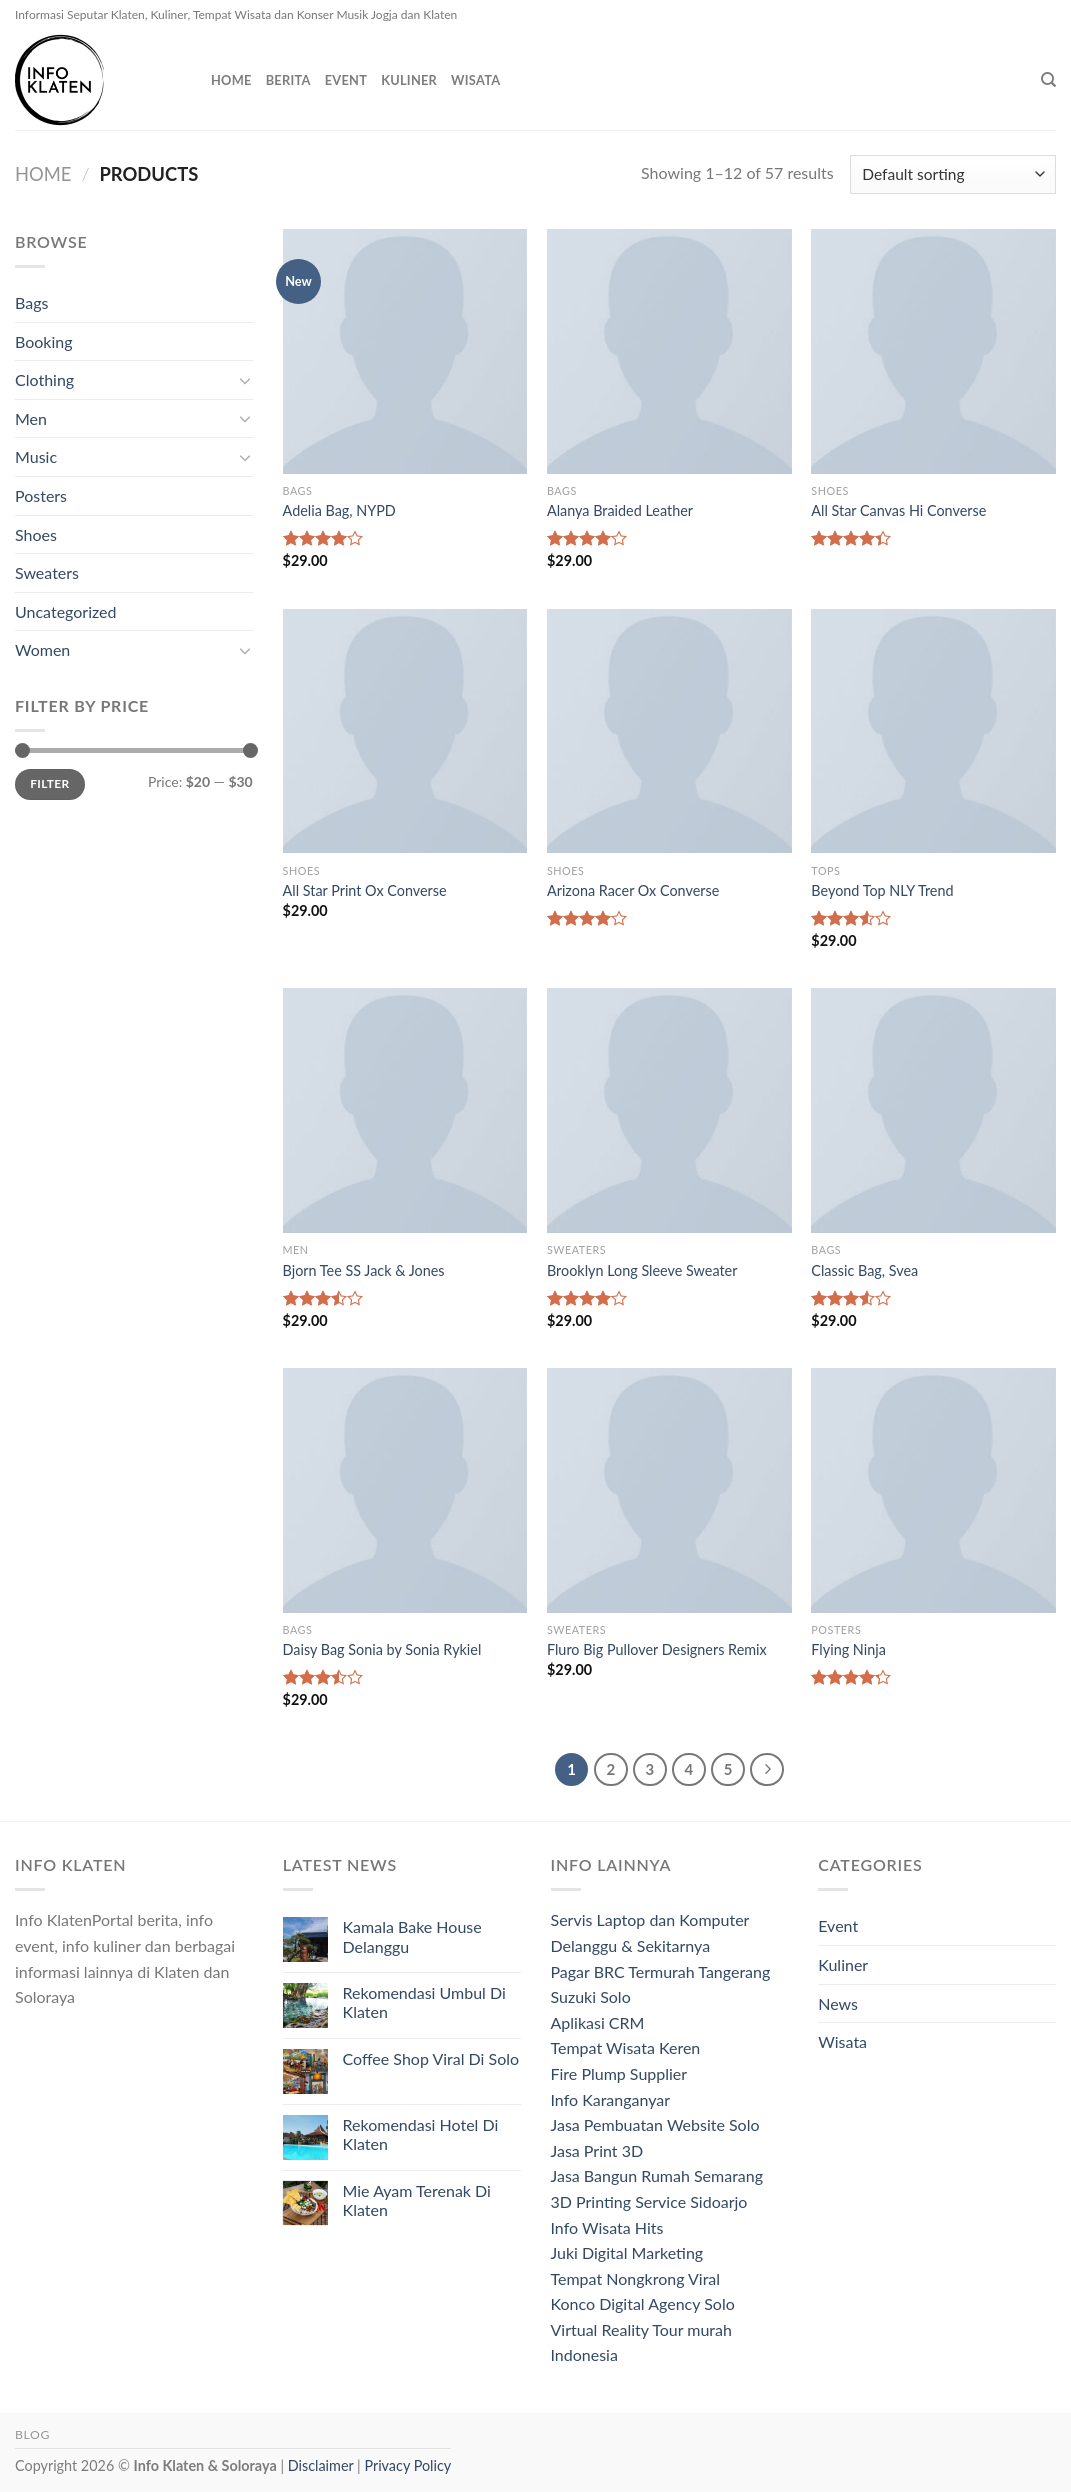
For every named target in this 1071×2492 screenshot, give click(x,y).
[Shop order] (953, 174)
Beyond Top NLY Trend (882, 890)
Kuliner (409, 80)
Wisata (475, 80)
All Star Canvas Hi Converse (898, 510)
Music (36, 456)
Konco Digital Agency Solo (643, 2303)
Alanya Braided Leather (620, 510)
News (838, 2003)
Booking (44, 341)
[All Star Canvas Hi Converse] (933, 351)
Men (31, 418)
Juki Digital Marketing (627, 2252)
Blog (32, 2434)
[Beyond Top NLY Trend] (933, 731)
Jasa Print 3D (597, 2150)
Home (231, 80)
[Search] (1048, 80)
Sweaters (47, 572)
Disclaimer (321, 2465)
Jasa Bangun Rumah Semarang (657, 2175)
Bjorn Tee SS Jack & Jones (364, 1270)
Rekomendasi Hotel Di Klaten (421, 2134)
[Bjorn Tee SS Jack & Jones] (405, 1110)
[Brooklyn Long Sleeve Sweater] (669, 1110)
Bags (31, 302)
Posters (41, 495)
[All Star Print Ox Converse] (405, 731)
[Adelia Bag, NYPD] (405, 351)
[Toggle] (245, 380)
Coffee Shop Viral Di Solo (431, 2058)
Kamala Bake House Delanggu (412, 1936)
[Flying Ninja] (933, 1490)
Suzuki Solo (591, 1996)
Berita (288, 80)
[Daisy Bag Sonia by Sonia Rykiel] (405, 1490)
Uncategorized (66, 611)
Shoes (36, 534)
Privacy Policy (407, 2465)
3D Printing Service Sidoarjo (649, 2201)
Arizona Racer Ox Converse (633, 890)
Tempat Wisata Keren (626, 2047)
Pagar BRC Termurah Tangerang (661, 1971)
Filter (49, 783)
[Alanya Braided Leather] (669, 351)
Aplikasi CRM (598, 2022)
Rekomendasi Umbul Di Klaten (424, 2002)
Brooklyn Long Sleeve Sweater (642, 1270)
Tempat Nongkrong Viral (636, 2278)
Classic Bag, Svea (864, 1270)
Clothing (44, 379)
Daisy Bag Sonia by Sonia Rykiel (382, 1649)
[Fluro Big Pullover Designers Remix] (669, 1490)
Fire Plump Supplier (619, 2073)
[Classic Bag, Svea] (933, 1110)
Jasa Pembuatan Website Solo (655, 2124)
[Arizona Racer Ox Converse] (669, 731)
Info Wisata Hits (607, 2227)
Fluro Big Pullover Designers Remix (657, 1649)
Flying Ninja (848, 1649)
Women (42, 649)
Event (346, 80)
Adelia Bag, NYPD (339, 510)
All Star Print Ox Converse (365, 890)
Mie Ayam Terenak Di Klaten (417, 2200)
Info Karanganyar (611, 2099)
